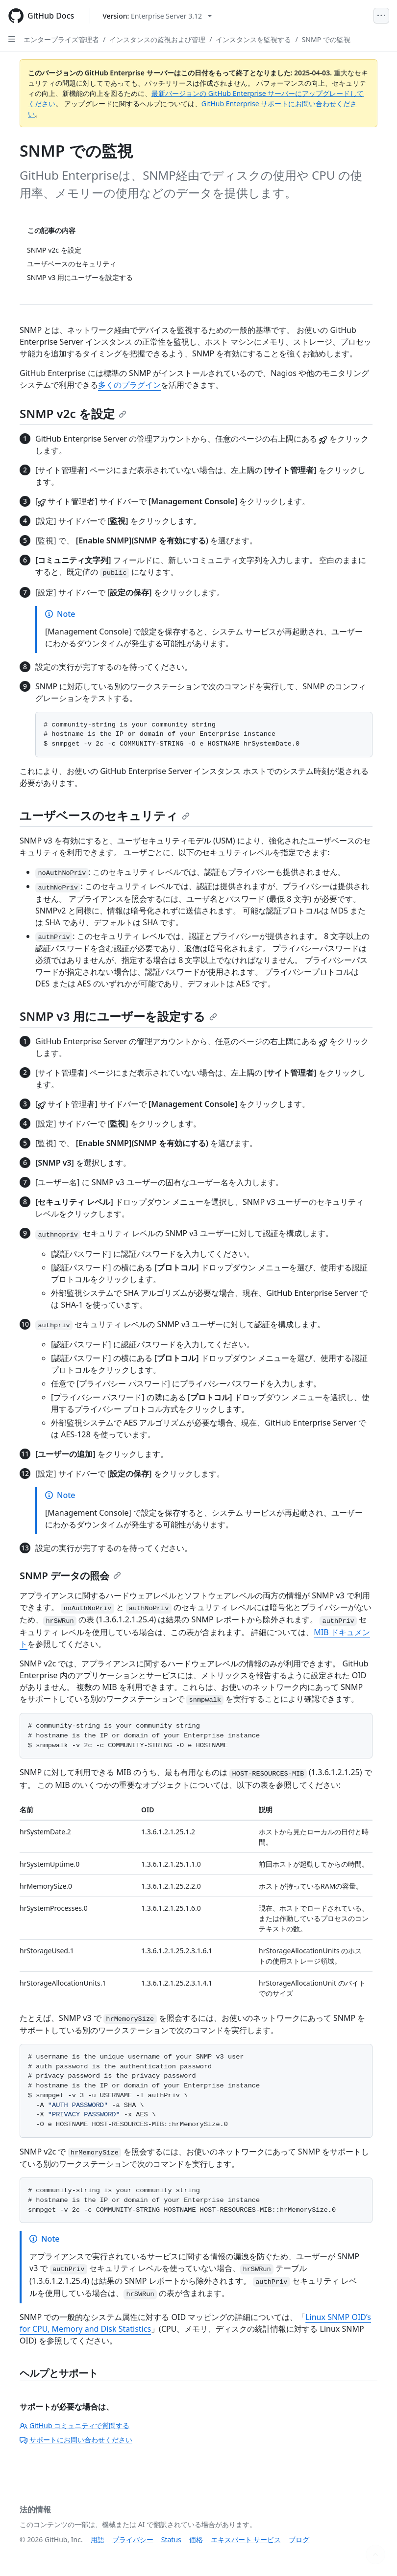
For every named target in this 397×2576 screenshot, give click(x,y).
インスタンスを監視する (253, 39)
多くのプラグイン (129, 384)
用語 (97, 2539)
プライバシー (132, 2539)
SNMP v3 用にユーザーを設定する (118, 1016)
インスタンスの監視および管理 (157, 39)
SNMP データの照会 (70, 1575)
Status (171, 2539)
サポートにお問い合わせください (76, 2439)
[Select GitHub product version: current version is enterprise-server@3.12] (157, 15)
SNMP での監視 (326, 39)
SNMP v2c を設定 (73, 413)
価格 (196, 2539)
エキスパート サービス (246, 2539)
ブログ (299, 2539)
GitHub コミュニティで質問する (74, 2425)
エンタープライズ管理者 (61, 39)
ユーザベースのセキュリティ (105, 815)
